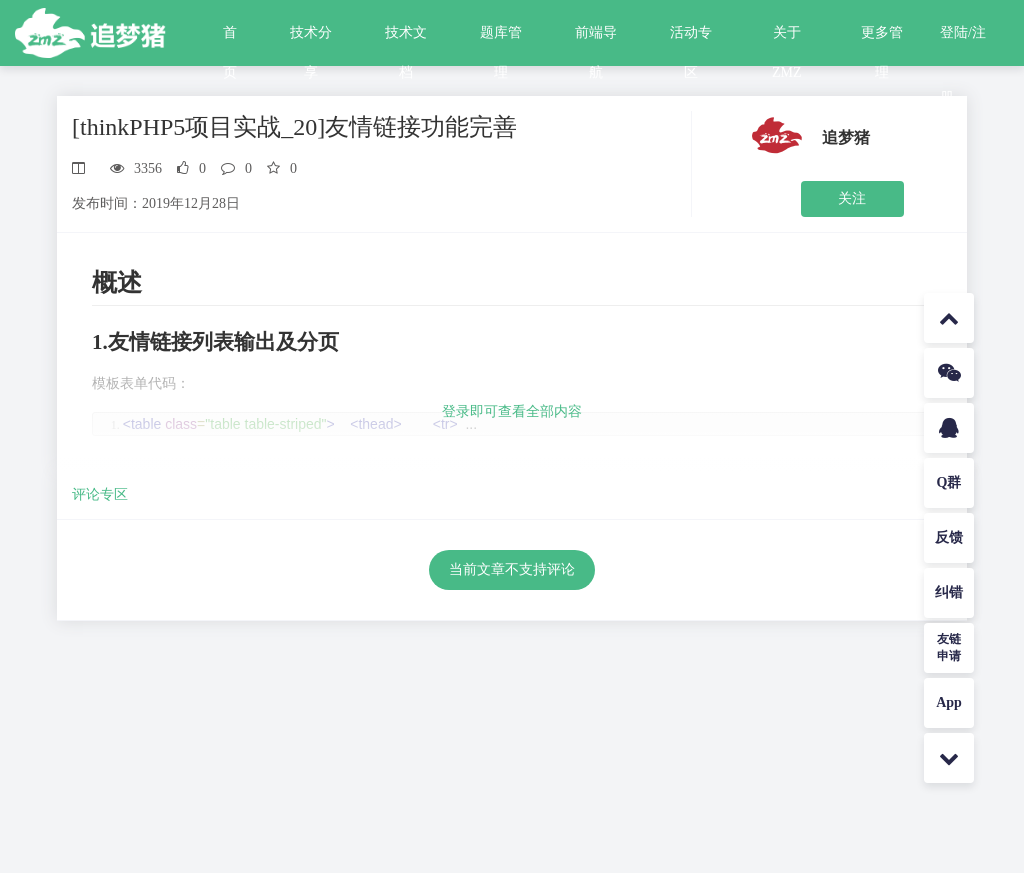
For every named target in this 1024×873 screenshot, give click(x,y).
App (949, 702)
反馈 (949, 537)
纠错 (949, 592)
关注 (852, 198)
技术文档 (406, 39)
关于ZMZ (787, 39)
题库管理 (501, 39)
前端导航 (596, 39)
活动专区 (691, 39)
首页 (230, 39)
